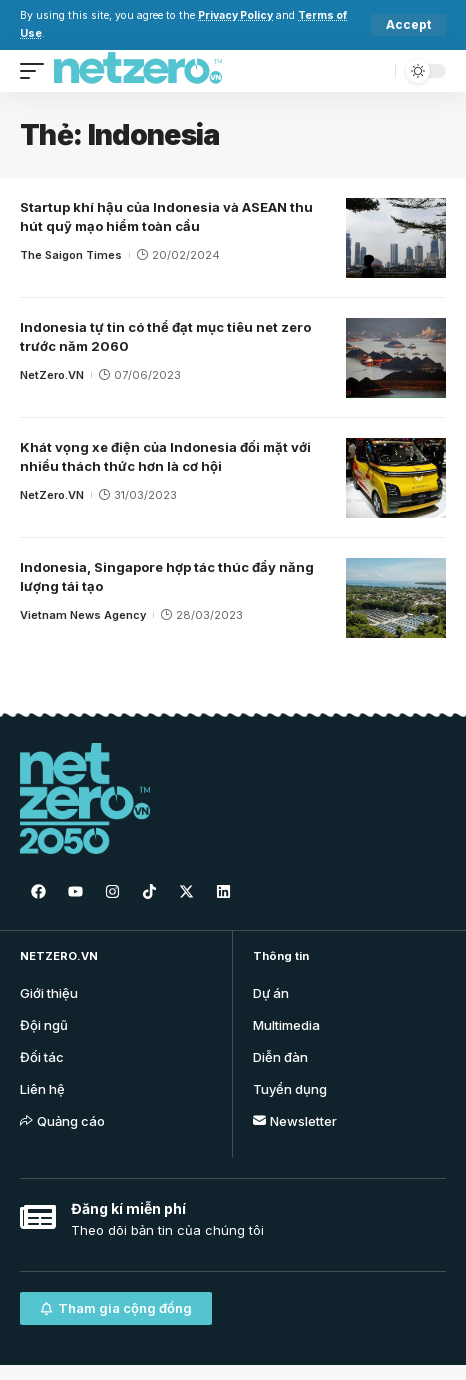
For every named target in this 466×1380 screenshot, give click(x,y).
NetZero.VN (52, 375)
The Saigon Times (71, 255)
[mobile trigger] (37, 71)
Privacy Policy (235, 15)
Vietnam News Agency (83, 615)
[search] (375, 70)
